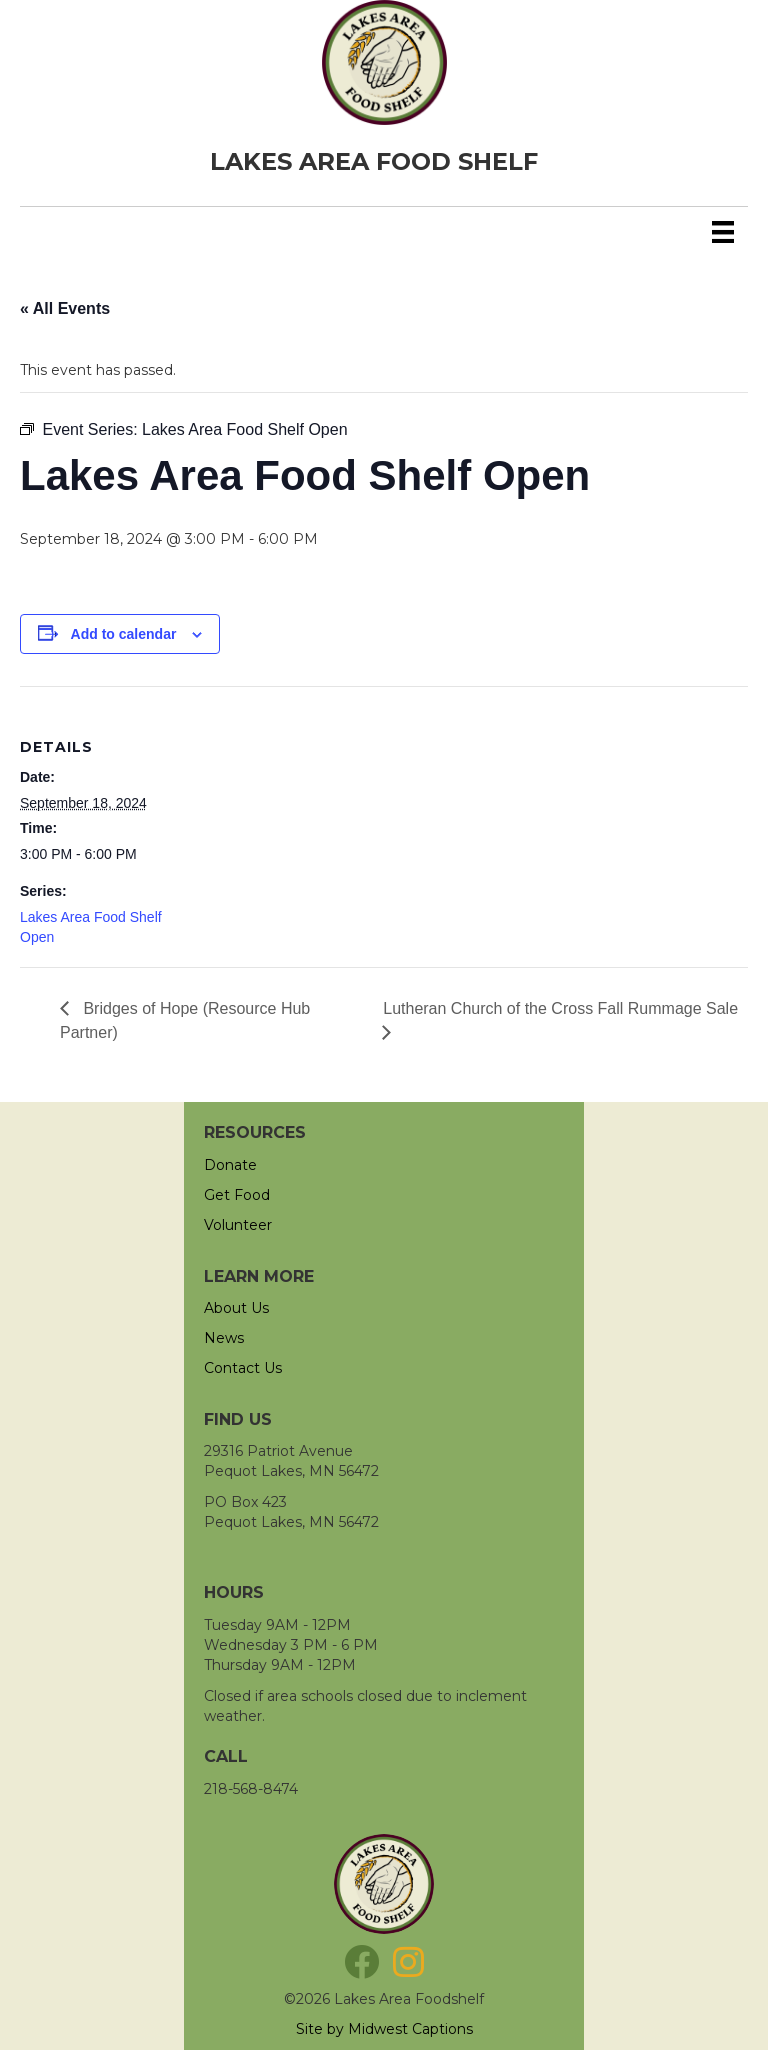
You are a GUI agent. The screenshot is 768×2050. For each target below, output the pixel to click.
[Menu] (723, 232)
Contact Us (243, 1368)
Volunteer (238, 1225)
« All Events (65, 308)
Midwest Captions (410, 2029)
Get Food (237, 1195)
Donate (230, 1165)
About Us (236, 1308)
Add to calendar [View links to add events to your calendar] (124, 634)
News (224, 1338)
